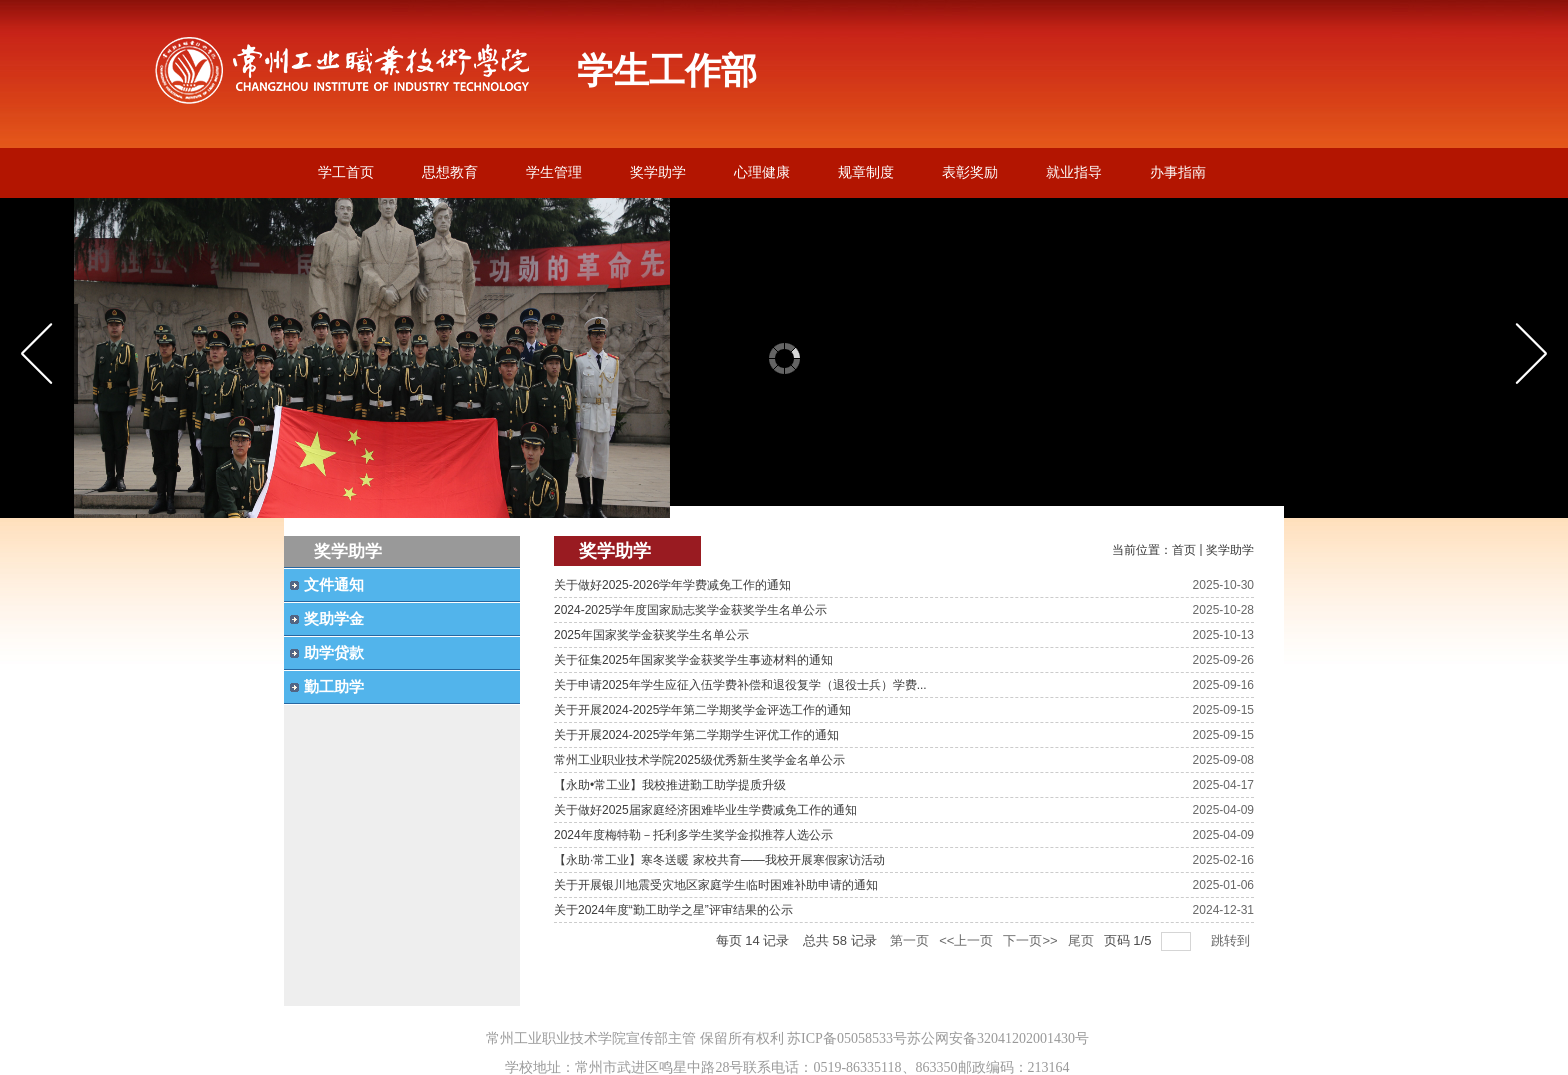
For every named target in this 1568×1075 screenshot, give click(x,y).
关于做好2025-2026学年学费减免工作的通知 (672, 585)
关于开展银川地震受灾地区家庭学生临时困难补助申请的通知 (716, 885)
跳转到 (1232, 940)
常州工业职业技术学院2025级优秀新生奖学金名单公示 (699, 760)
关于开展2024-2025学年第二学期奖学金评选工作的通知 (702, 710)
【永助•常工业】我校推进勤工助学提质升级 (670, 785)
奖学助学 (1230, 550)
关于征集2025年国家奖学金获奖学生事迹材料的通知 (693, 660)
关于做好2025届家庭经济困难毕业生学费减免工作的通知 (705, 810)
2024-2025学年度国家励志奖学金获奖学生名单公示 (690, 610)
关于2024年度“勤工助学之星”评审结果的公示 (673, 910)
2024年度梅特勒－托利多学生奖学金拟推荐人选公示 (693, 835)
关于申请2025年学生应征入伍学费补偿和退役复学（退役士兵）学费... (740, 685)
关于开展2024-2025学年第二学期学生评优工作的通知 (696, 735)
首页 (1184, 550)
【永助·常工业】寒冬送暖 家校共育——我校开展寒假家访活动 (719, 860)
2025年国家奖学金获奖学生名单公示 (651, 635)
